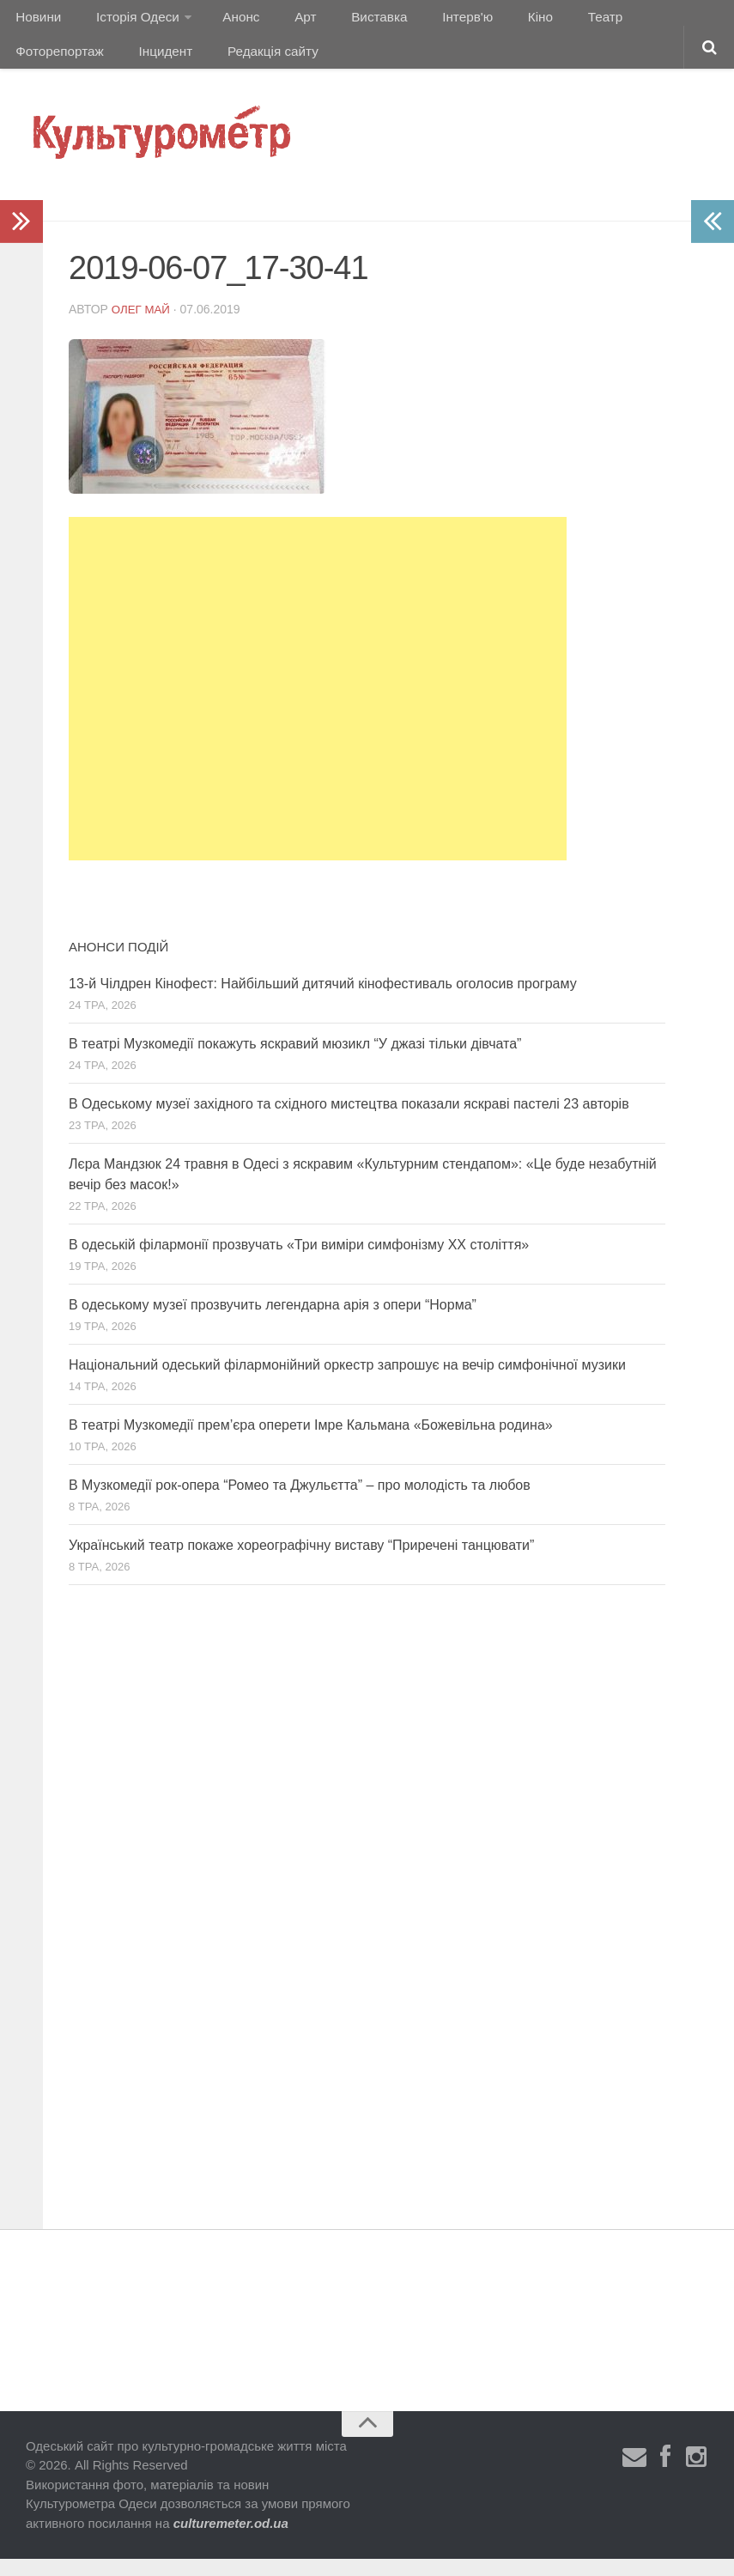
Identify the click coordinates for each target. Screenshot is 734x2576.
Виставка (346, 21)
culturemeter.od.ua (230, 2540)
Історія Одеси (127, 21)
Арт (281, 21)
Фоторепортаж (633, 21)
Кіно (489, 21)
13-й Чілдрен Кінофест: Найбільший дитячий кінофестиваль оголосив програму (323, 1000)
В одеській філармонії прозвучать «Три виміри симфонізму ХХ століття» (299, 1261)
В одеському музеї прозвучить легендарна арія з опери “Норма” (272, 1321)
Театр (545, 21)
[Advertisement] (318, 706)
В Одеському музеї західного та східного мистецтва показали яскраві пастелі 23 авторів (349, 1120)
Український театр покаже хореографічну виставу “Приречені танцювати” (301, 1561)
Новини (36, 21)
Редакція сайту (140, 64)
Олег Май (142, 325)
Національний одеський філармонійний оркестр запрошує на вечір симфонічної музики (347, 1381)
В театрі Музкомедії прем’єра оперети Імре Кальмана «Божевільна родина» (311, 1441)
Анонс (226, 21)
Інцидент (40, 64)
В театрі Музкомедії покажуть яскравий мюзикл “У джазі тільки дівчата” (295, 1060)
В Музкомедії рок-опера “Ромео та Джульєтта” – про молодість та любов (300, 1501)
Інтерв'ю (425, 21)
